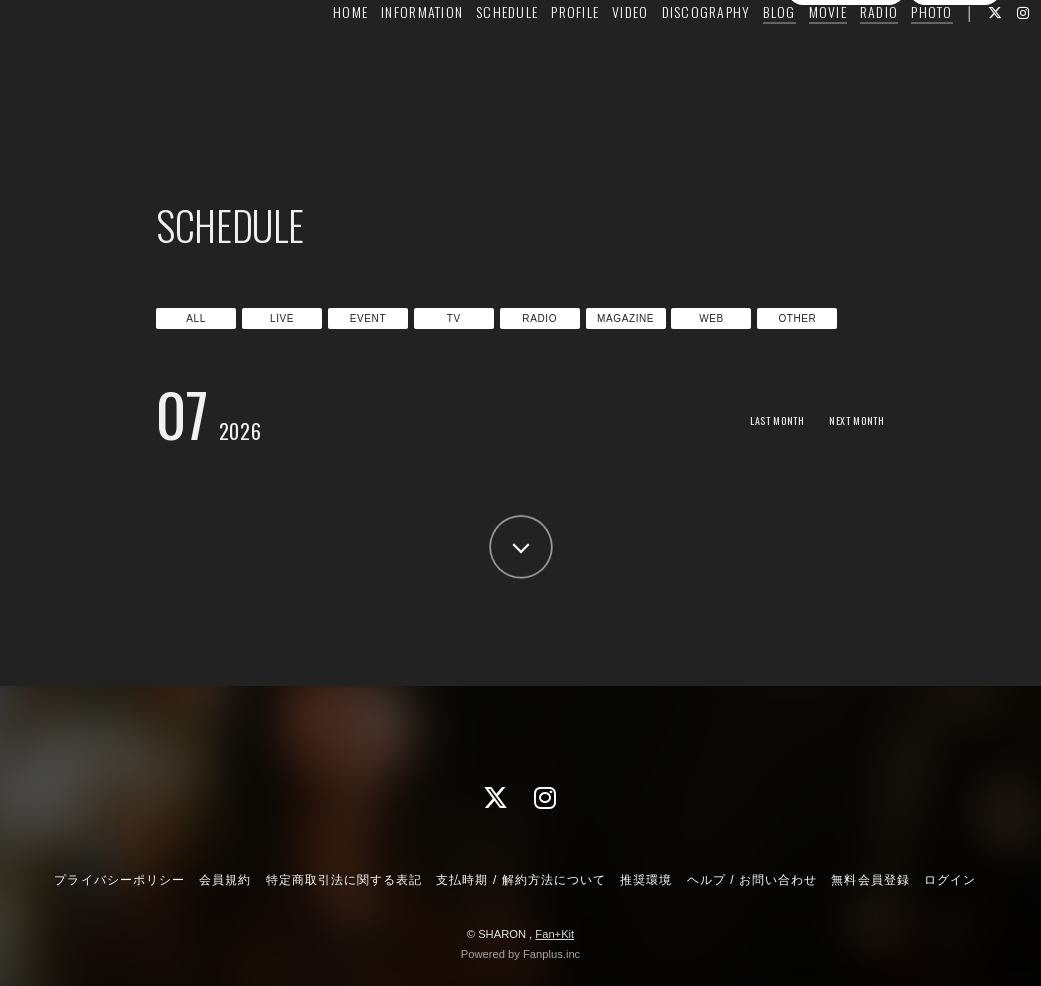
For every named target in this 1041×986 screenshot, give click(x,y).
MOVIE (796, 56)
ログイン (955, 93)
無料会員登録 (846, 93)
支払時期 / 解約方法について (521, 880)
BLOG (748, 56)
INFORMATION (391, 56)
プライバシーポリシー (119, 880)
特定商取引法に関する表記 (344, 880)
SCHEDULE (476, 56)
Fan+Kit (554, 934)
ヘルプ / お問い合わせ (752, 880)
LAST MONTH (754, 419)
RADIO (848, 56)
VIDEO (599, 56)
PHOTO (900, 56)
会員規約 (225, 880)
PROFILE (544, 56)
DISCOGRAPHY (674, 56)
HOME (319, 56)
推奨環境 (646, 880)
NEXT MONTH (849, 419)
